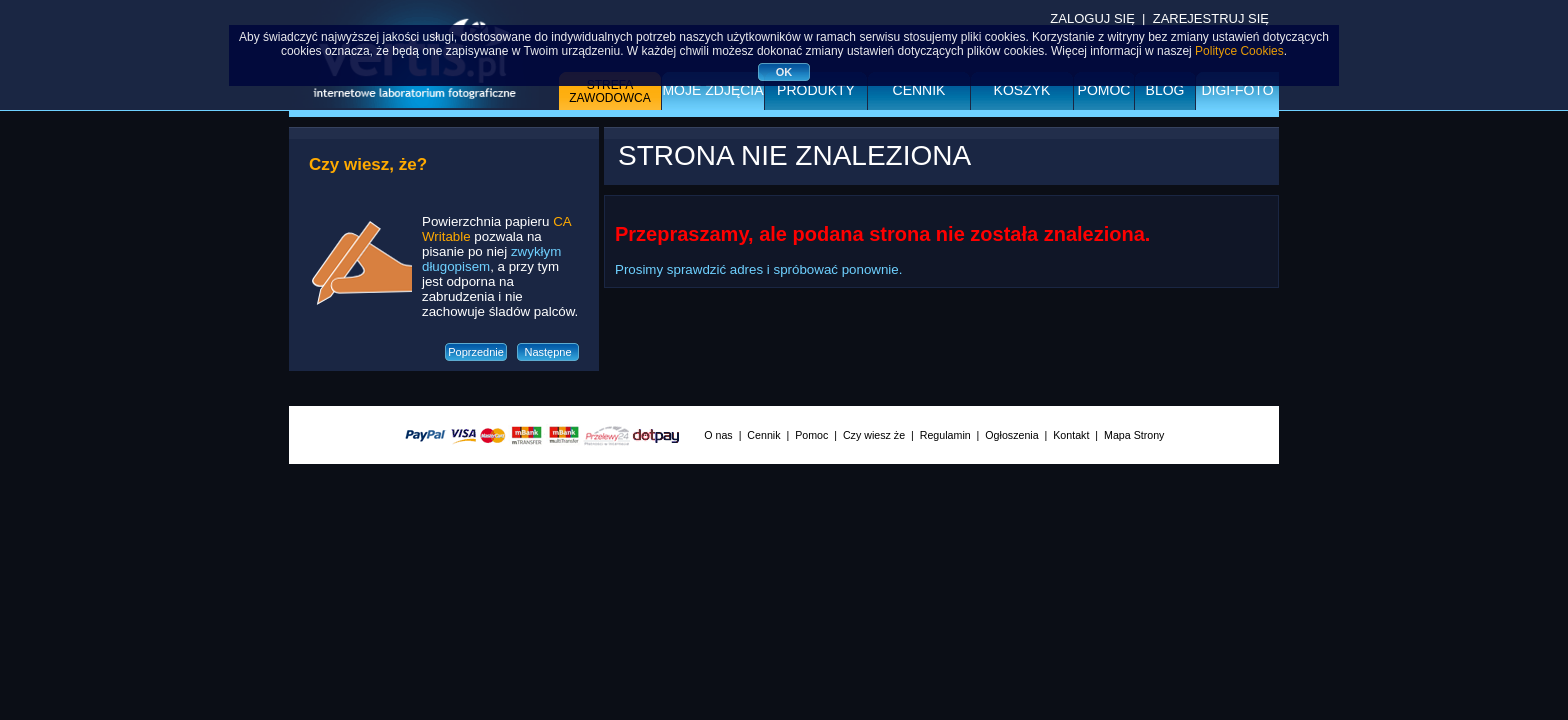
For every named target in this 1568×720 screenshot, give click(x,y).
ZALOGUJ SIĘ (1092, 18)
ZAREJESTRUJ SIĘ (1211, 18)
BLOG (1165, 90)
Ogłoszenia (1011, 435)
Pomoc (1104, 90)
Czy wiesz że (874, 435)
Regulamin (945, 435)
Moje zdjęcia (712, 90)
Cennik (919, 90)
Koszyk (1022, 90)
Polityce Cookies (1239, 51)
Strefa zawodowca (610, 91)
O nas (718, 435)
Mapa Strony (1134, 435)
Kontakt (1071, 435)
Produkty (816, 90)
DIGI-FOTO (1237, 90)
